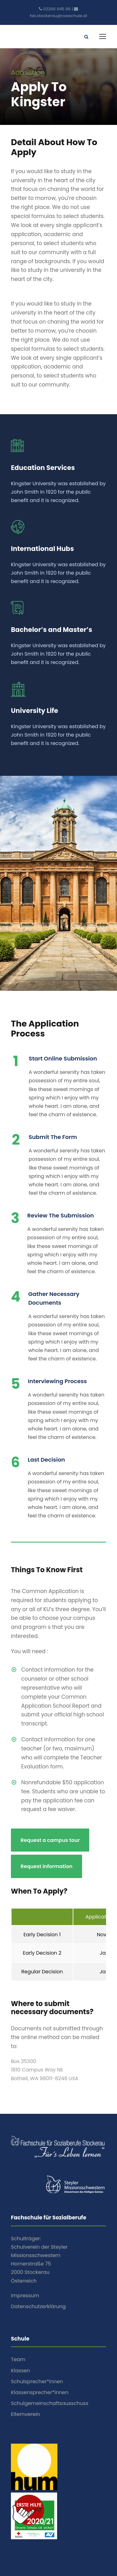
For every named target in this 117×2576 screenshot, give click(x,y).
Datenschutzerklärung (38, 2306)
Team (18, 2359)
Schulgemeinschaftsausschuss (49, 2403)
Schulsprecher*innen (37, 2381)
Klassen (20, 2370)
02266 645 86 (57, 9)
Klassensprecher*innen (39, 2392)
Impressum (25, 2295)
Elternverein (25, 2414)
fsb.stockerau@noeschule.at (58, 16)
